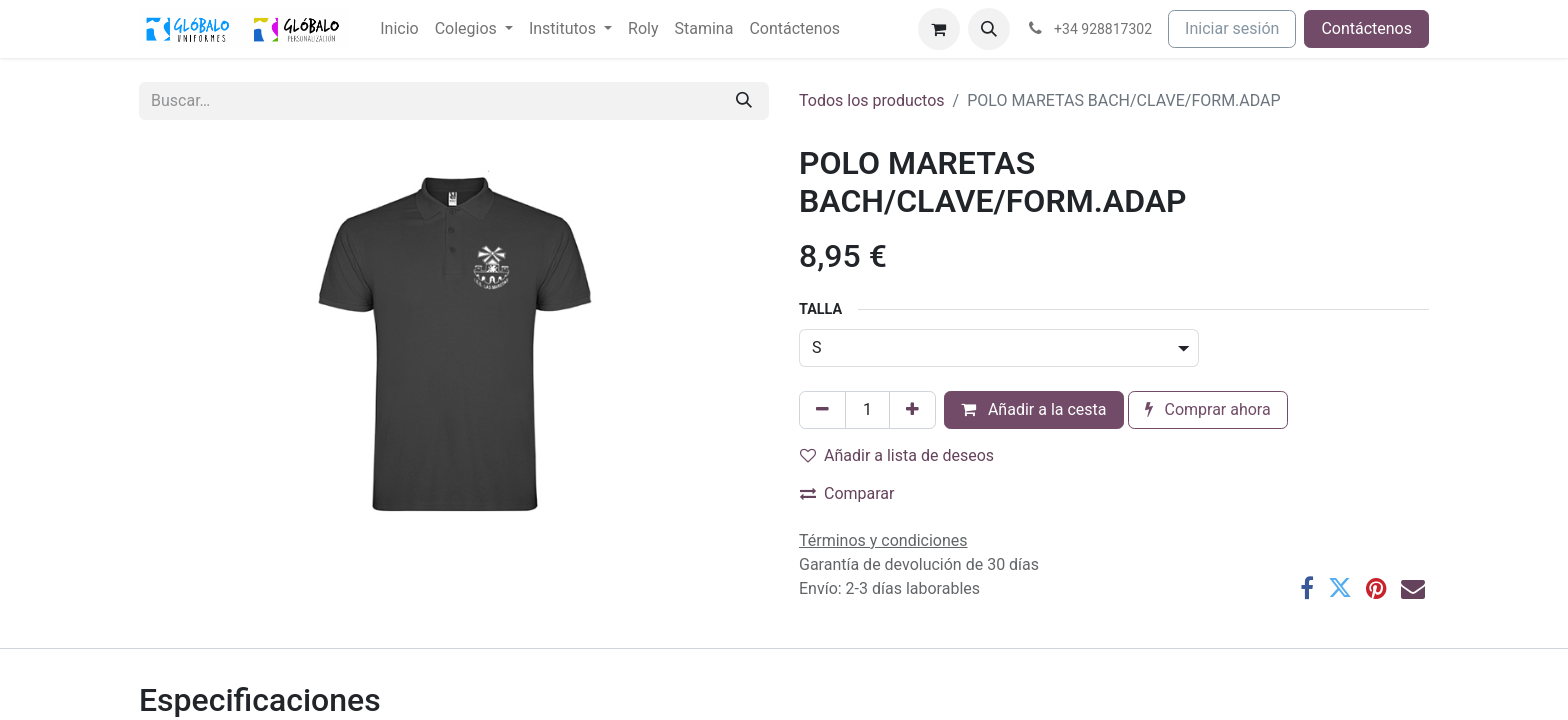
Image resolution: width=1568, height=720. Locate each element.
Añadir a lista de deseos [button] (897, 455)
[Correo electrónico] (1413, 588)
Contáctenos (1366, 28)
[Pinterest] (1376, 588)
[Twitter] (1340, 588)
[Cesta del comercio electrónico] (939, 29)
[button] (989, 29)
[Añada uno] (912, 410)
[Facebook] (1307, 588)
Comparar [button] (847, 493)
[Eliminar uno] (822, 410)
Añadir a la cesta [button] (1034, 409)
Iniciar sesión (1232, 28)
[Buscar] (744, 101)
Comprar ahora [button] (1208, 409)
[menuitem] (399, 29)
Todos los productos (872, 100)
